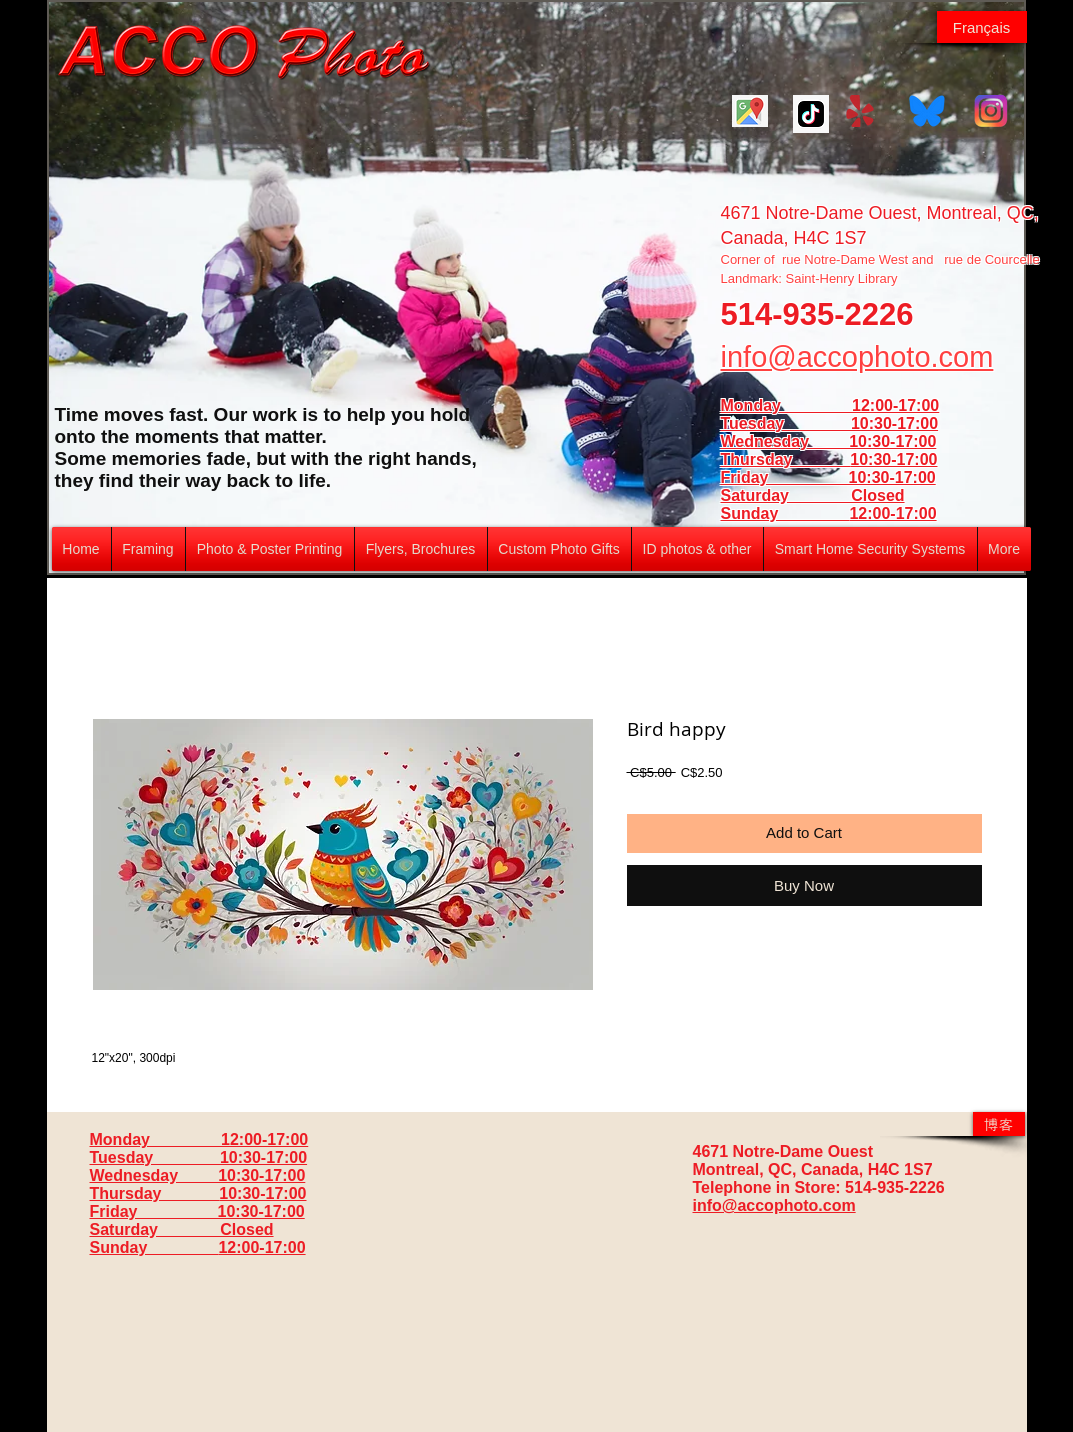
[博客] (999, 1124)
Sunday (785, 513)
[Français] (982, 27)
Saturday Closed (813, 495)
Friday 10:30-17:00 (828, 477)
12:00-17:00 (892, 513)
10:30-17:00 (893, 459)
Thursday (786, 459)
